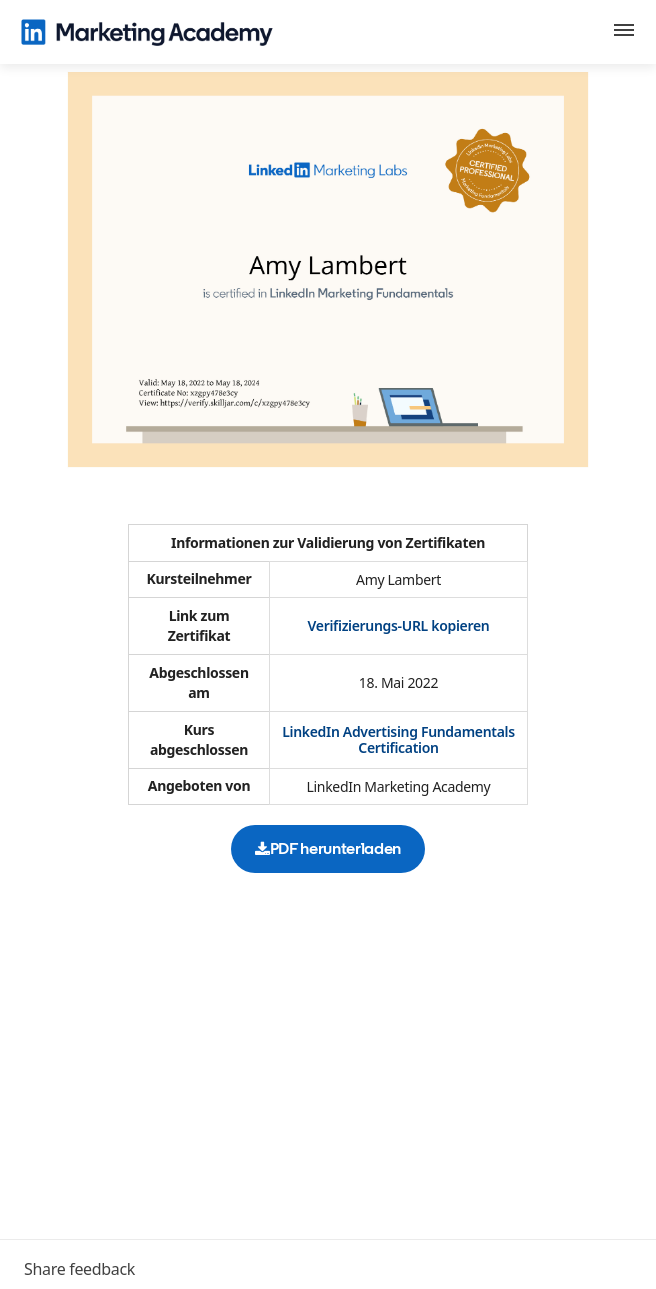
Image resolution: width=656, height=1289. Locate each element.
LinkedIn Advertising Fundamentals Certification (398, 739)
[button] (624, 32)
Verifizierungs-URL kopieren (399, 625)
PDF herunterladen (328, 848)
